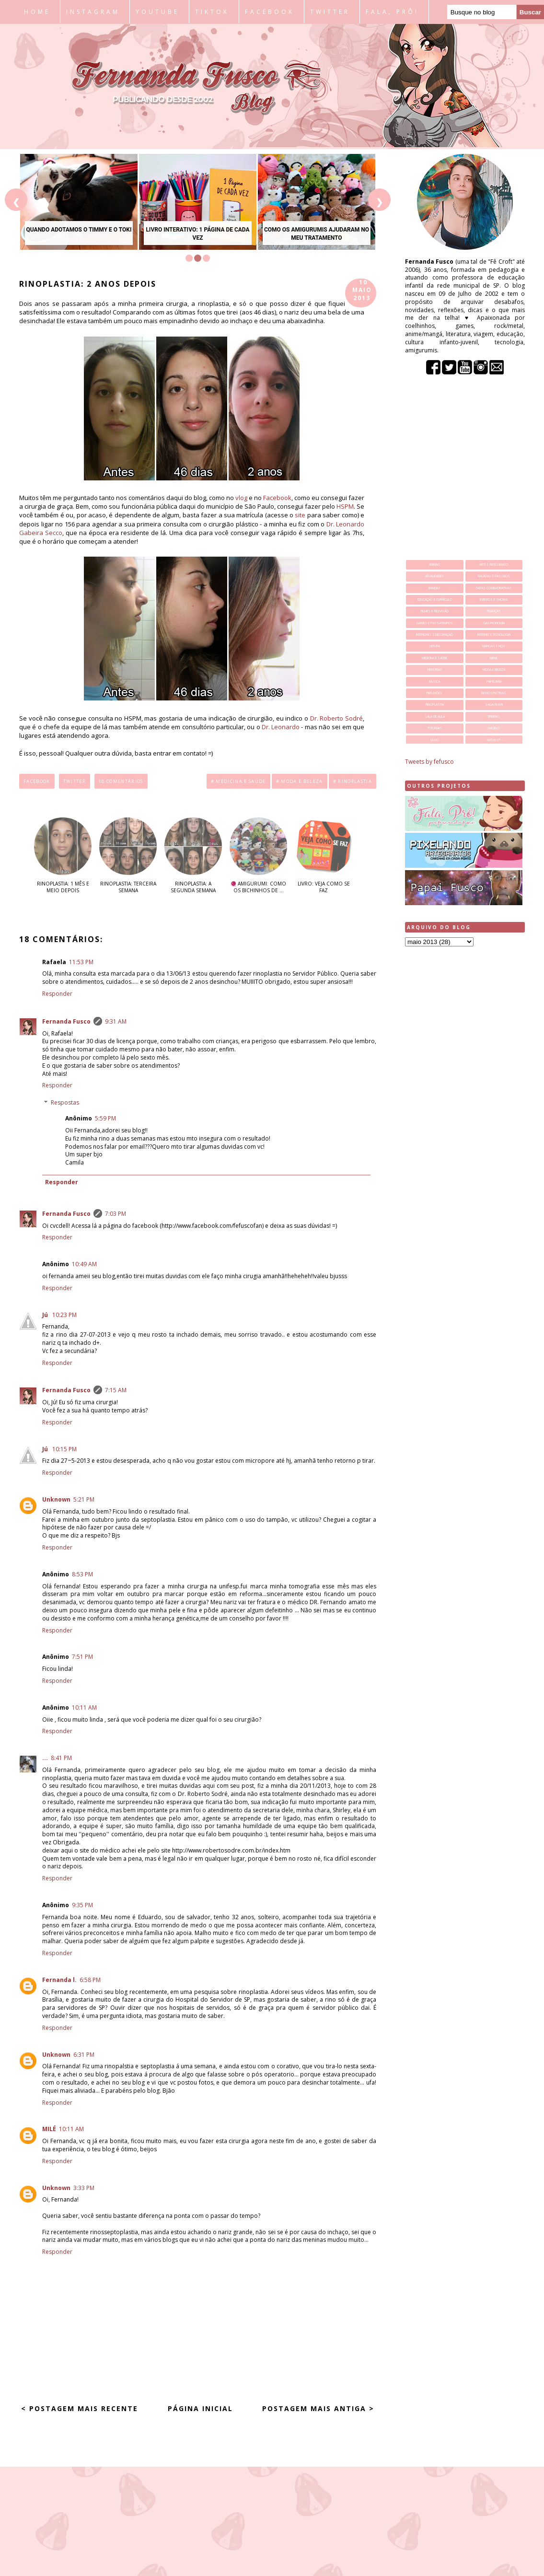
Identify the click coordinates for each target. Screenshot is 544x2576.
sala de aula (435, 716)
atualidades (434, 576)
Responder (57, 994)
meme (494, 658)
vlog (241, 497)
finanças (494, 611)
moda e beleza (494, 669)
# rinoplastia (352, 781)
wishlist (493, 740)
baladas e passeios (494, 576)
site (300, 515)
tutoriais (435, 728)
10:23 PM (64, 1315)
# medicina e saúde (238, 781)
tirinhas (493, 716)
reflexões (434, 693)
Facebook (277, 497)
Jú (45, 1315)
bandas (434, 588)
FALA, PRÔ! (392, 12)
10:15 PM (64, 1449)
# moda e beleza (299, 781)
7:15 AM (116, 1390)
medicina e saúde (434, 658)
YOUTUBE (157, 12)
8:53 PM (82, 1574)
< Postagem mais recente (79, 2408)
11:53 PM (81, 962)
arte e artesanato (493, 564)
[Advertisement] (465, 1104)
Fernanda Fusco (66, 1021)
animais (434, 564)
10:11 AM (84, 1707)
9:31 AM (116, 1021)
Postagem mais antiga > (318, 2408)
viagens (493, 728)
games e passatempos (435, 623)
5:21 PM (83, 1499)
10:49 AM (84, 1264)
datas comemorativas (493, 588)
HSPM (345, 506)
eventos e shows (494, 599)
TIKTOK (212, 12)
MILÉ (49, 2129)
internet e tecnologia (493, 634)
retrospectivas (493, 693)
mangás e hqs (493, 646)
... (45, 1758)
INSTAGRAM (93, 12)
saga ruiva (494, 704)
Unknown (56, 1499)
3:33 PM (83, 2188)
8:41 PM (61, 1758)
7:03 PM (115, 1214)
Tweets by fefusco (429, 762)
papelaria (493, 681)
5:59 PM (105, 1118)
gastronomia (494, 623)
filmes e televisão (435, 611)
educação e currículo (434, 599)
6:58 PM (90, 1980)
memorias (434, 669)
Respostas (65, 1102)
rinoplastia (435, 704)
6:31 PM (83, 2055)
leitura (434, 646)
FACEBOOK (269, 12)
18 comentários (121, 781)
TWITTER (330, 12)
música (434, 681)
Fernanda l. (59, 1980)
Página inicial (200, 2408)
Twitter (74, 781)
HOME (37, 12)
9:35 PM (82, 1905)
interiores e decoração (434, 634)
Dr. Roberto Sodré (336, 718)
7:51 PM (82, 1657)
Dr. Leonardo (281, 727)
